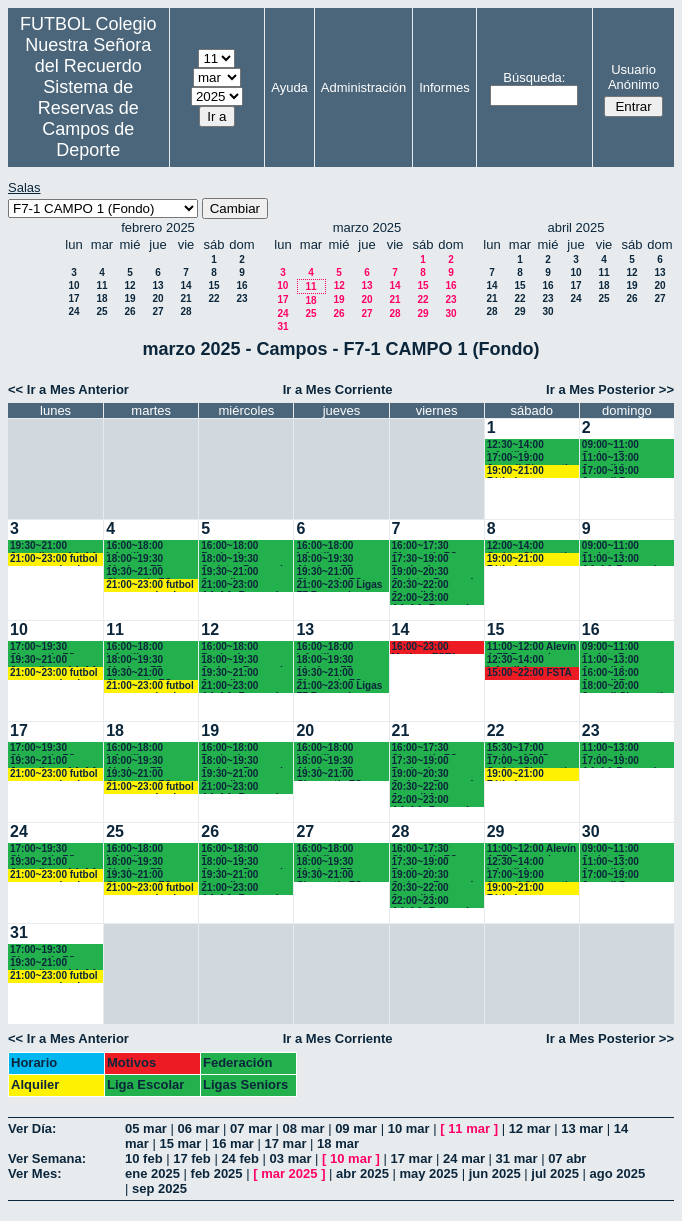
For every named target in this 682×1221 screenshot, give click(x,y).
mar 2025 (289, 1173)
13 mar (582, 1128)
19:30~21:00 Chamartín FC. (140, 572)
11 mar (469, 1128)
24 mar (464, 1158)
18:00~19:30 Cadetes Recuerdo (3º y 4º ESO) (245, 559)
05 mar (146, 1128)
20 (157, 298)
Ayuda (289, 87)
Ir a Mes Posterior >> (610, 389)
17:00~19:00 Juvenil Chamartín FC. (530, 458)
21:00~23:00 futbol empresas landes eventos (54, 559)
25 (101, 311)
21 (185, 298)
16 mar (233, 1143)
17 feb (192, 1158)
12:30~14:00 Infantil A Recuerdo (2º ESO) (531, 445)
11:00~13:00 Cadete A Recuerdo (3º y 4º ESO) (623, 748)
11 (101, 285)
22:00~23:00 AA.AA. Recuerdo (433, 598)
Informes (444, 87)
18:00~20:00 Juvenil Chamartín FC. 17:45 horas (625, 686)
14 (185, 285)
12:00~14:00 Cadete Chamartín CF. (530, 546)
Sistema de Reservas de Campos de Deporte (88, 118)
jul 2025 (555, 1173)
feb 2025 (217, 1173)
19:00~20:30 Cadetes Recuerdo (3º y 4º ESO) (436, 572)
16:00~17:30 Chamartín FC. (426, 546)
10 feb (144, 1158)
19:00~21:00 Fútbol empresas (527, 471)
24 (73, 311)
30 (450, 313)
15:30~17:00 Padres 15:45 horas (518, 748)
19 (129, 298)
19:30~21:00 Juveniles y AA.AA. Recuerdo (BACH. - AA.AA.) (55, 546)
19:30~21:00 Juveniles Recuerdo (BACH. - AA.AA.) (246, 572)
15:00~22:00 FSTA (529, 672)
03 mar (291, 1158)
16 (241, 285)
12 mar (530, 1128)
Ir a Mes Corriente (338, 389)
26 (129, 311)
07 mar (251, 1128)
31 (282, 326)
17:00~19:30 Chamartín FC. (44, 647)
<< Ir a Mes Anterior (68, 389)
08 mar (304, 1128)
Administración (363, 87)
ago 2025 (618, 1173)
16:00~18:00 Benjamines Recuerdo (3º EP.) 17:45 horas (242, 546)
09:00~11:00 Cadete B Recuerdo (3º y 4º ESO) (623, 445)
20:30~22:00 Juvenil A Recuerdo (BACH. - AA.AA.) (437, 585)
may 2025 (428, 1173)
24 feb (240, 1158)
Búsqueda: (534, 77)
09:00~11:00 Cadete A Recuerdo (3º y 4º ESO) (623, 546)
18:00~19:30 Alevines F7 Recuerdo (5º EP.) (147, 559)
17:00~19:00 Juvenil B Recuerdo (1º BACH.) (612, 471)
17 (73, 298)
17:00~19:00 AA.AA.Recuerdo (622, 761)
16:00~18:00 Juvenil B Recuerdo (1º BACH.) (612, 673)
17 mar (286, 1143)
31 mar (517, 1158)
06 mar (199, 1128)
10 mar (409, 1128)
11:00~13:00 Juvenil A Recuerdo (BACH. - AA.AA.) (627, 458)
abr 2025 (362, 1173)
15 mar (180, 1143)
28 (185, 311)
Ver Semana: (47, 1158)
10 (73, 285)
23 (241, 298)
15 (213, 285)
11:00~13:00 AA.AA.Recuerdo (622, 559)
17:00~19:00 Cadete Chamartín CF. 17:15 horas (530, 761)
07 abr (567, 1158)
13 (157, 285)
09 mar (356, 1128)
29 (422, 313)
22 (213, 298)
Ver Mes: (34, 1173)
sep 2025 (159, 1188)
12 (129, 285)
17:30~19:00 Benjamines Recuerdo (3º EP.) (433, 559)
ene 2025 (152, 1173)
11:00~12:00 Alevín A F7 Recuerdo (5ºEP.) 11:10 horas (531, 647)
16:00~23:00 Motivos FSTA (425, 647)
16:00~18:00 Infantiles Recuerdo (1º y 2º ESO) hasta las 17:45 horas (147, 546)
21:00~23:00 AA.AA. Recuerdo (242, 585)
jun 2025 (495, 1173)
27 (157, 311)
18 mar (338, 1143)
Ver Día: (32, 1128)
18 (101, 298)
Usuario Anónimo (633, 77)
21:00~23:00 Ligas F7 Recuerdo (339, 585)
